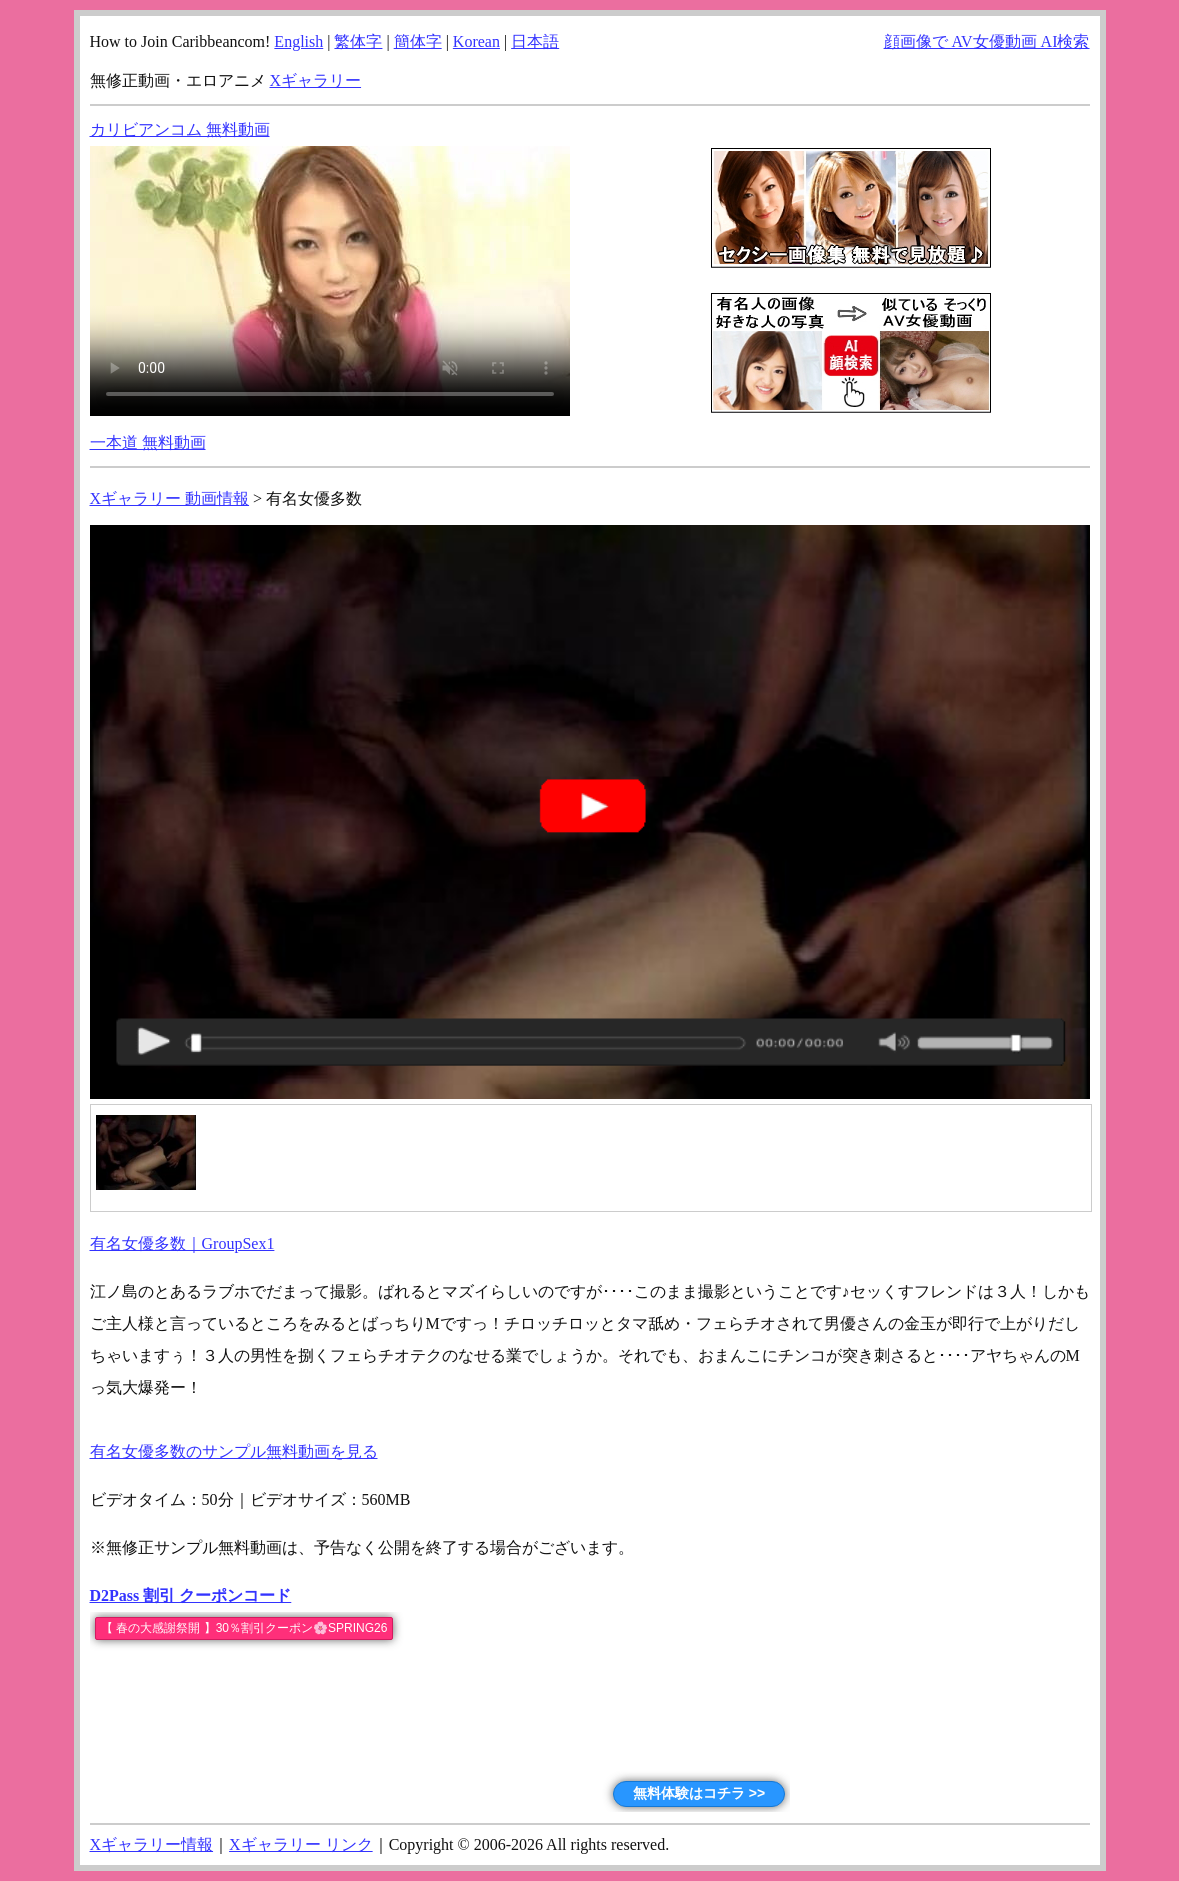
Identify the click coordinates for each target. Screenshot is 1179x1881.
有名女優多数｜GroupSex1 (182, 1243)
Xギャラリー (316, 80)
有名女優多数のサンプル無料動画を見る (234, 1451)
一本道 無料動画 (148, 442)
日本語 (535, 41)
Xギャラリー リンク (301, 1844)
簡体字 (418, 41)
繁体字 (358, 41)
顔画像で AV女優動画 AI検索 (987, 41)
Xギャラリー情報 (152, 1844)
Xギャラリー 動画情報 (170, 498)
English (298, 41)
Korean (476, 41)
